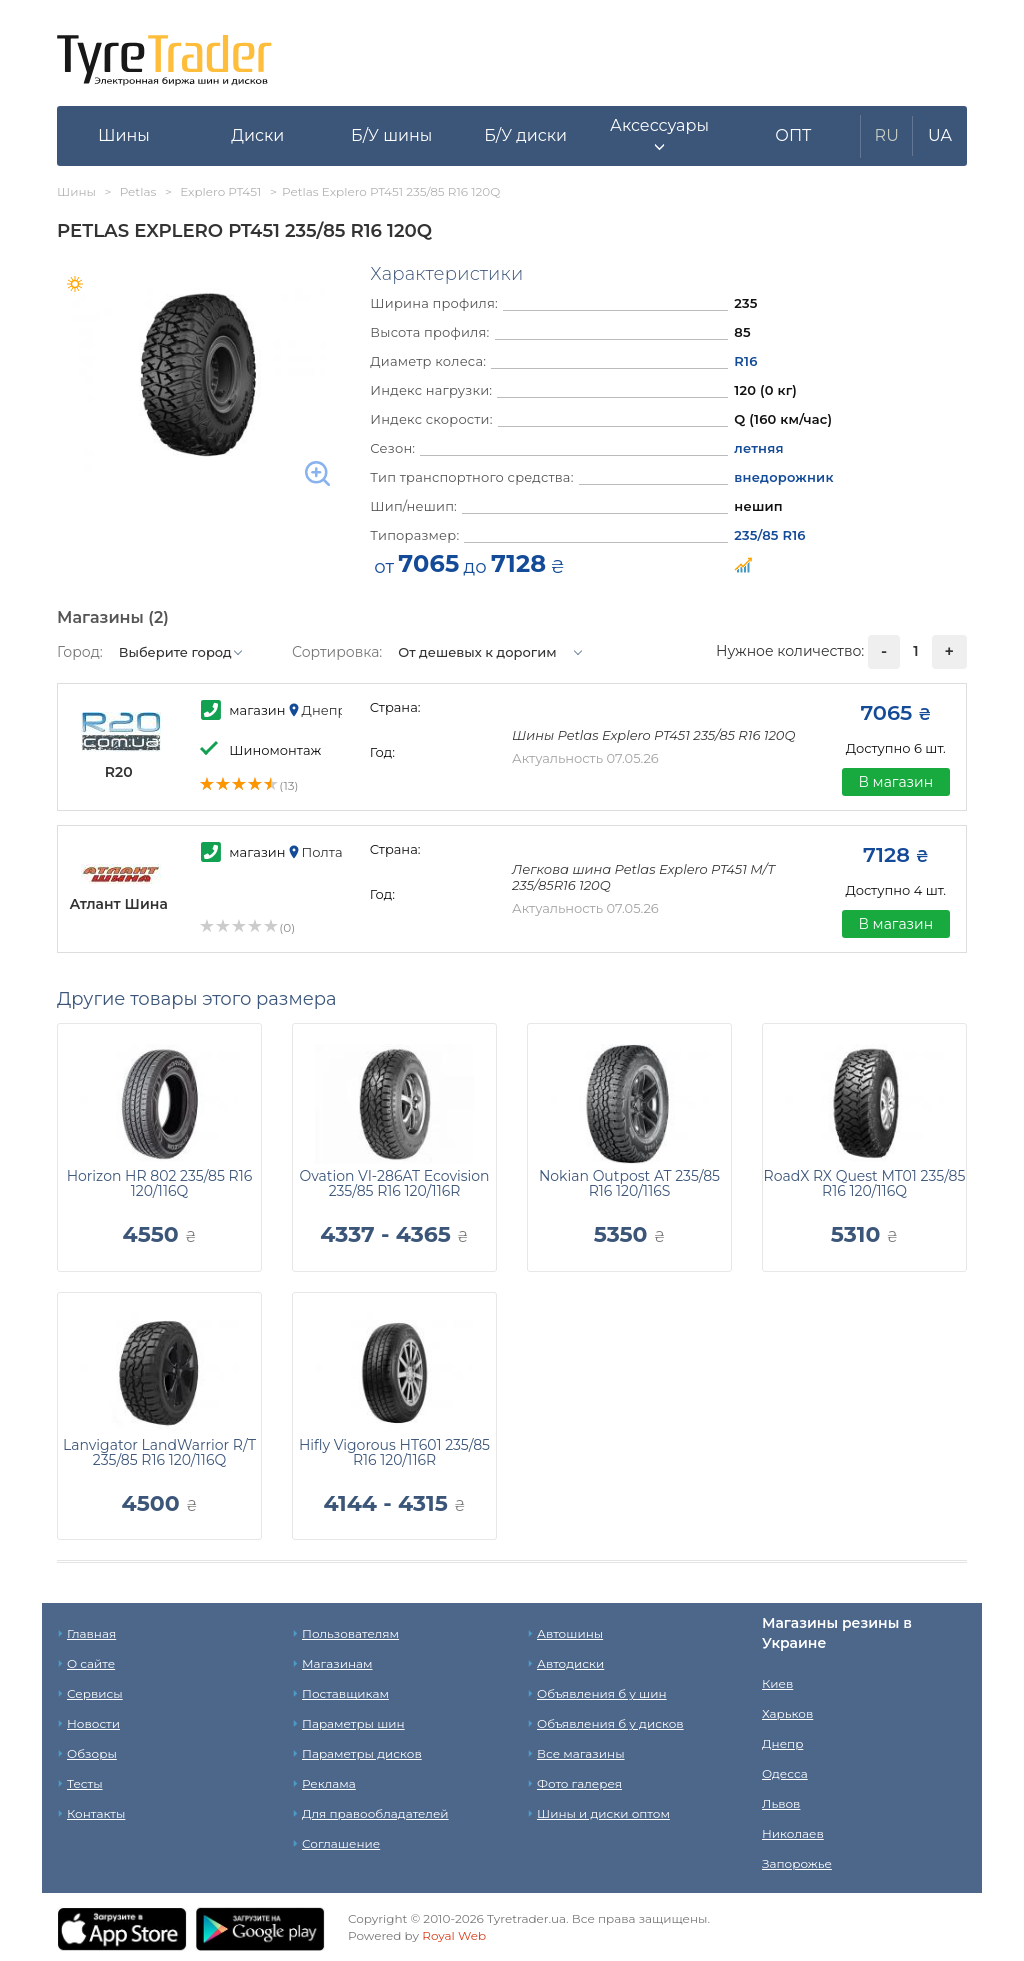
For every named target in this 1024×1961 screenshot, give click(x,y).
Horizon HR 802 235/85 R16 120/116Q (160, 1183)
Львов (781, 1803)
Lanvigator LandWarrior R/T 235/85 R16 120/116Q (159, 1452)
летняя (758, 448)
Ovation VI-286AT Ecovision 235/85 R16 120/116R (394, 1183)
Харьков (787, 1713)
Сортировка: (337, 652)
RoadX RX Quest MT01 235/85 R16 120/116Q (865, 1183)
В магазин (895, 782)
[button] (660, 136)
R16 (745, 361)
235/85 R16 (769, 535)
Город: (80, 652)
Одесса (785, 1773)
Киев (777, 1683)
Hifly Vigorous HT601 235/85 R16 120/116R (394, 1452)
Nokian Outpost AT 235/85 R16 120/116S (629, 1183)
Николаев (793, 1833)
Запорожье (797, 1863)
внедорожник (783, 477)
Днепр (782, 1743)
